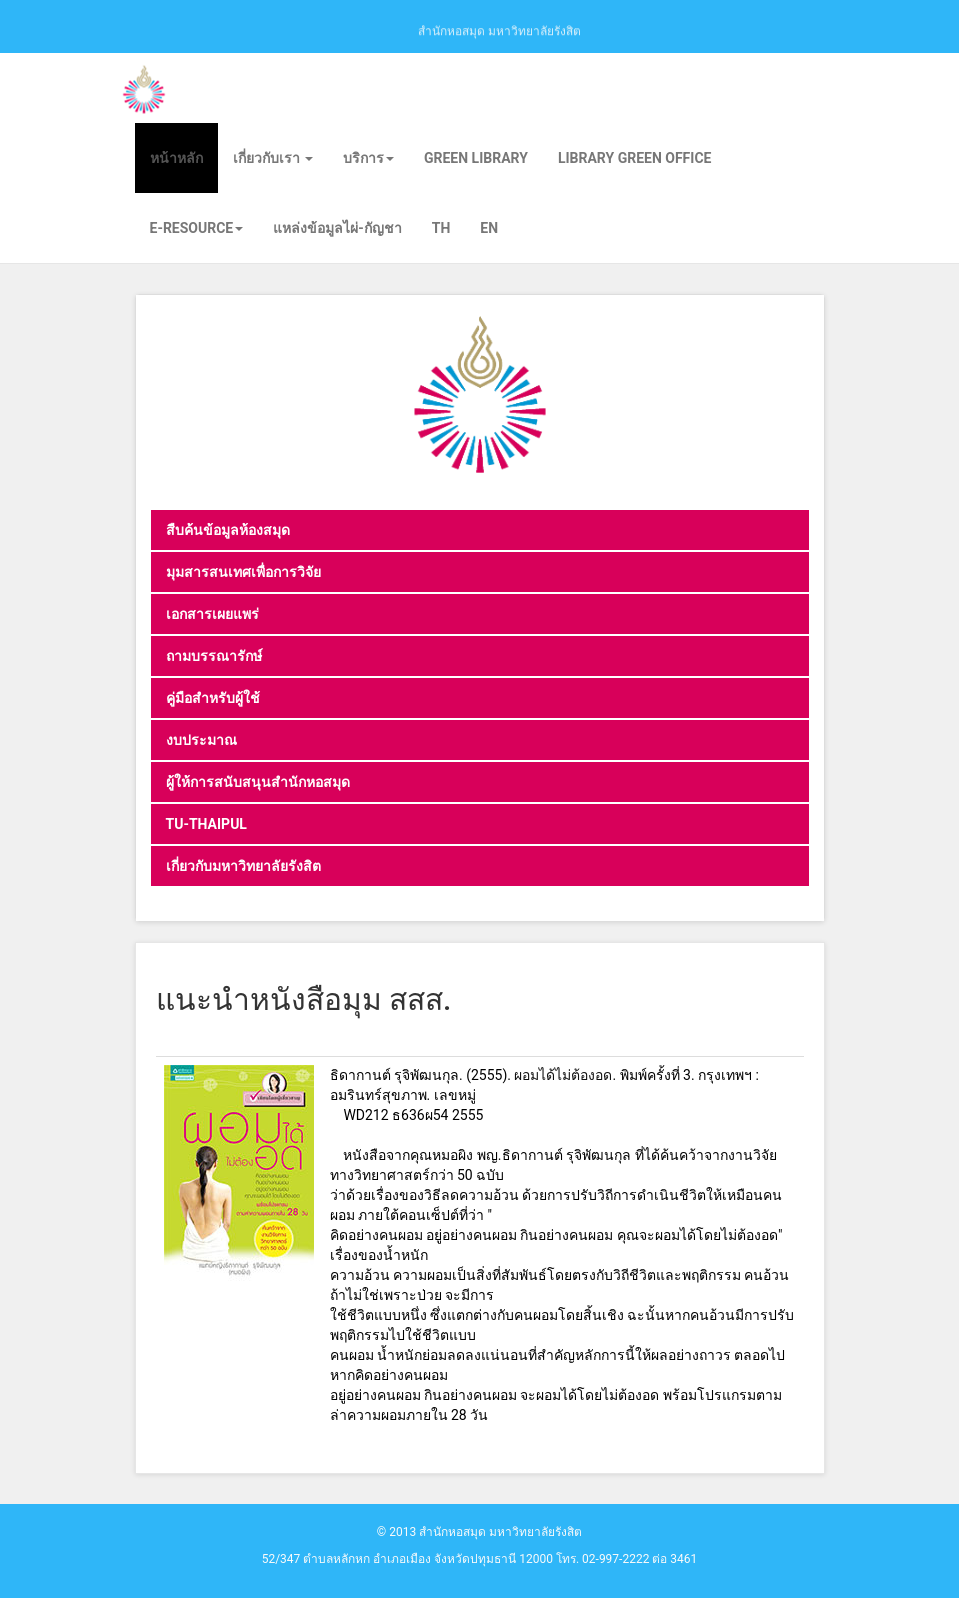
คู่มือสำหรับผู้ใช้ (213, 698)
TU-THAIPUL (206, 824)
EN (489, 228)
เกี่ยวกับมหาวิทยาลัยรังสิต (243, 866)
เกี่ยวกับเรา (273, 158)
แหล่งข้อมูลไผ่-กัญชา (337, 228)
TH (441, 228)
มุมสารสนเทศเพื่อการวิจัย (243, 572)
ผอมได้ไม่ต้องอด (563, 1075)
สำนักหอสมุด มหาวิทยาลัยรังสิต (499, 30)
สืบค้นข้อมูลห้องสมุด (228, 530)
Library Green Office (635, 158)
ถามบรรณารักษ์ (214, 656)
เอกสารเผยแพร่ (212, 614)
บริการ (368, 158)
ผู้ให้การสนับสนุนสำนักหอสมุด (258, 782)
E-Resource (197, 228)
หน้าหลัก (176, 158)
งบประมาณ (201, 740)
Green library (476, 158)
